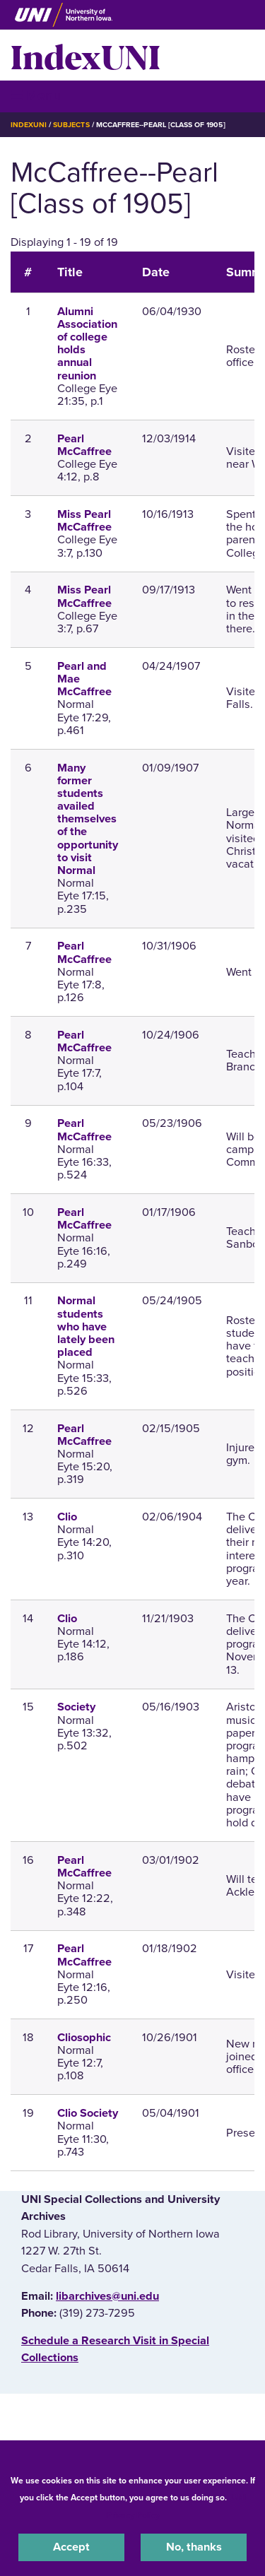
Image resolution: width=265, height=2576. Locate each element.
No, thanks (194, 2547)
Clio (67, 1517)
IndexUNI (85, 55)
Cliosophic (84, 2038)
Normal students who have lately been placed (85, 1326)
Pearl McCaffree (84, 445)
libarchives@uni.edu (107, 2296)
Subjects (71, 124)
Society (76, 1707)
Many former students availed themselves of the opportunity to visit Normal (87, 819)
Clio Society (87, 2113)
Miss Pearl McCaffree (84, 520)
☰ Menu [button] (36, 96)
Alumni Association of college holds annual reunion (87, 344)
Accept (71, 2547)
